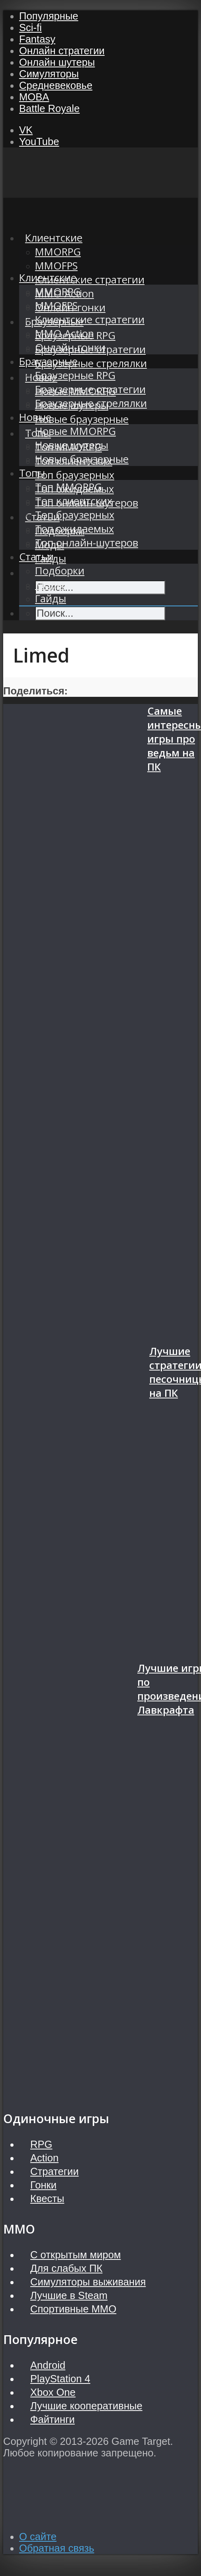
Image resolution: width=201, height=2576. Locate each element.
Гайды (50, 599)
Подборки (59, 571)
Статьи (36, 557)
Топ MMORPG (68, 487)
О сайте (38, 2536)
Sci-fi (30, 27)
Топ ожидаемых (74, 529)
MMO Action (64, 333)
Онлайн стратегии (62, 50)
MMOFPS (56, 266)
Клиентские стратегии (89, 280)
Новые (35, 417)
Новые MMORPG (75, 431)
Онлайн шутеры (57, 62)
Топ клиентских (73, 501)
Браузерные (48, 361)
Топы (32, 473)
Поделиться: (35, 690)
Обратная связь (56, 2548)
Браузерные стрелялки (91, 363)
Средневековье (55, 85)
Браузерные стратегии (90, 389)
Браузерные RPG (75, 375)
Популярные (48, 16)
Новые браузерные (82, 419)
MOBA (34, 96)
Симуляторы (49, 73)
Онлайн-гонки (70, 347)
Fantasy (37, 39)
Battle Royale (49, 108)
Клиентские (47, 278)
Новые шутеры (71, 445)
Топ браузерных (74, 475)
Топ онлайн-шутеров (86, 543)
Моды (49, 585)
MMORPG (58, 292)
